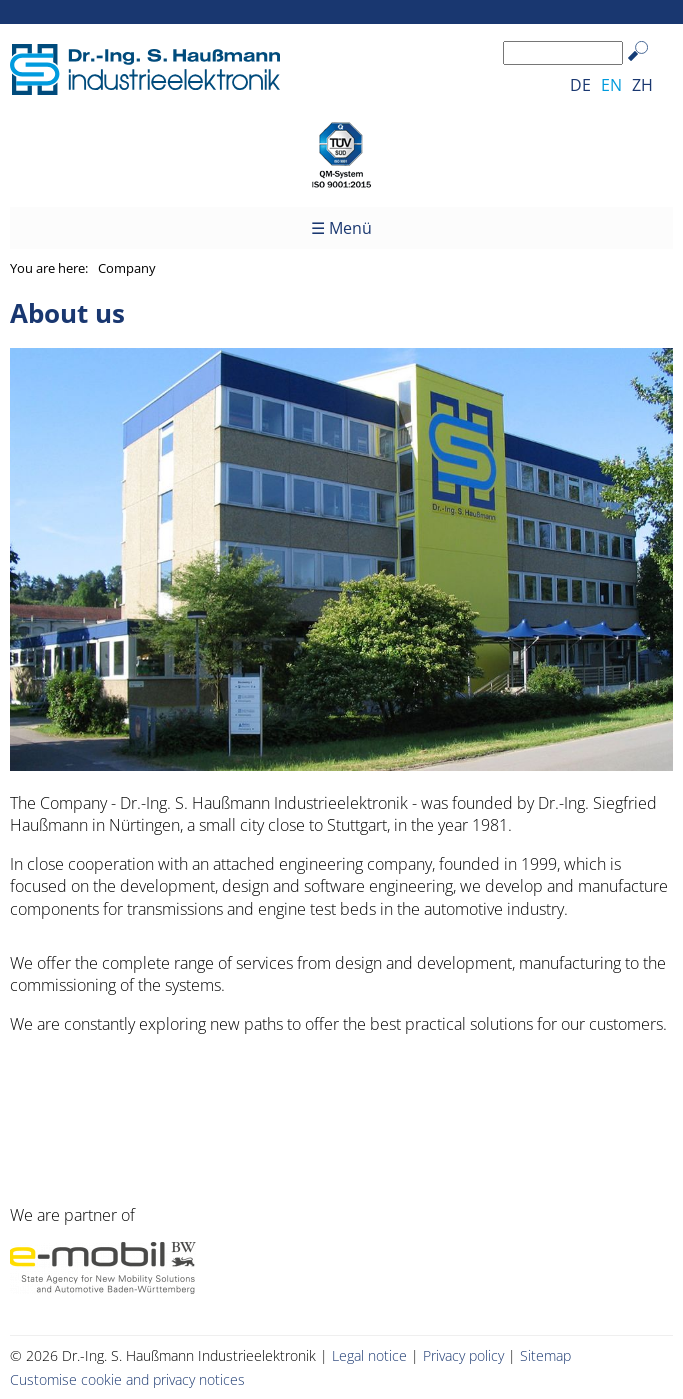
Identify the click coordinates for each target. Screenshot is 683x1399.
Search (647, 66)
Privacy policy (463, 1355)
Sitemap (545, 1355)
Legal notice (369, 1355)
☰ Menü (341, 228)
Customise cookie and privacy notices (127, 1379)
